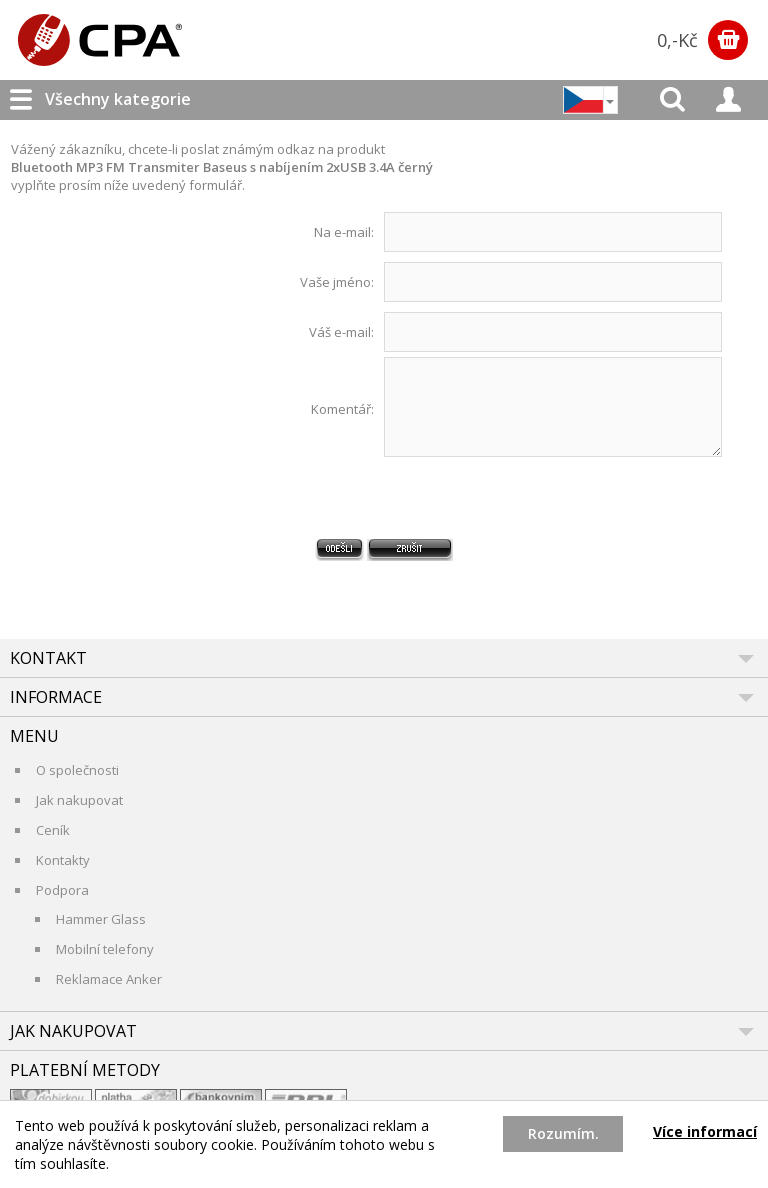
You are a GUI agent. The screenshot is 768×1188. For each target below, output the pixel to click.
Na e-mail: (344, 232)
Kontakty (63, 860)
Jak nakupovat (79, 800)
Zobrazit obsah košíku (728, 40)
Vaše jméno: (337, 282)
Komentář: (342, 409)
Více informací (705, 1131)
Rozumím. (563, 1133)
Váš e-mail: (341, 332)
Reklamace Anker (109, 979)
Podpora (62, 890)
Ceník (53, 830)
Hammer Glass (101, 919)
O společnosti (77, 770)
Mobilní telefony (105, 949)
